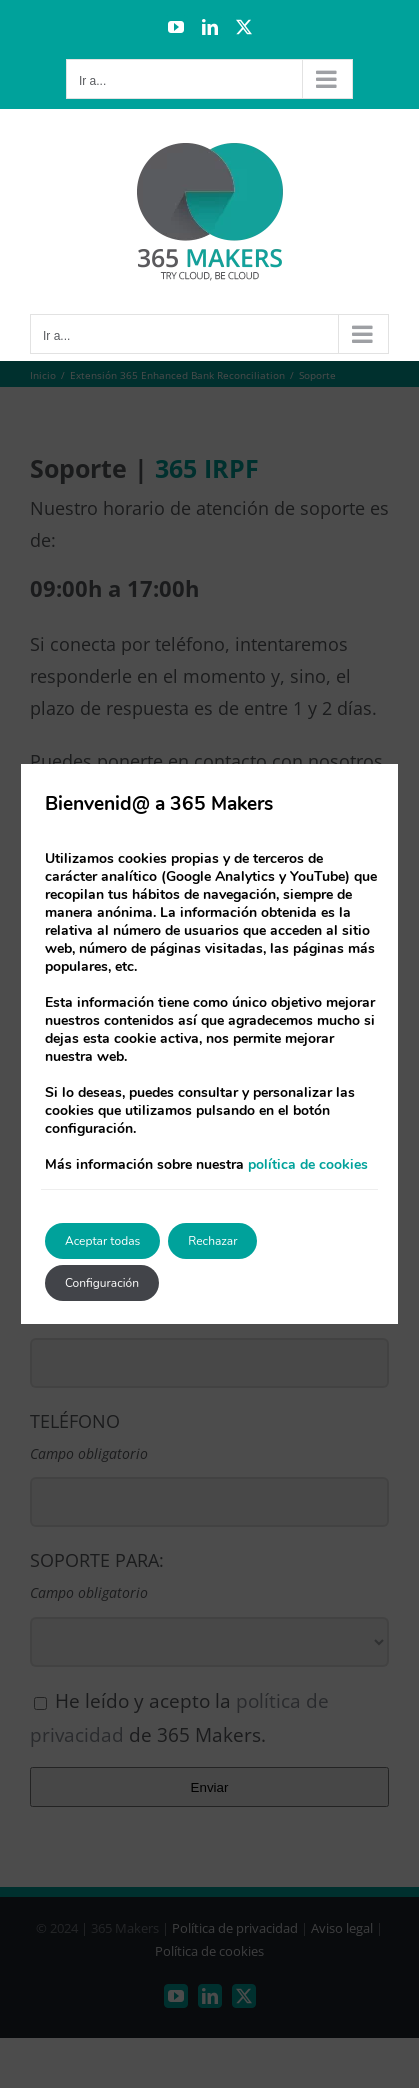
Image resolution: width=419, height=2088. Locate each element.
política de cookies (308, 1164)
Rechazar (212, 1241)
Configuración (102, 1283)
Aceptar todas (102, 1241)
